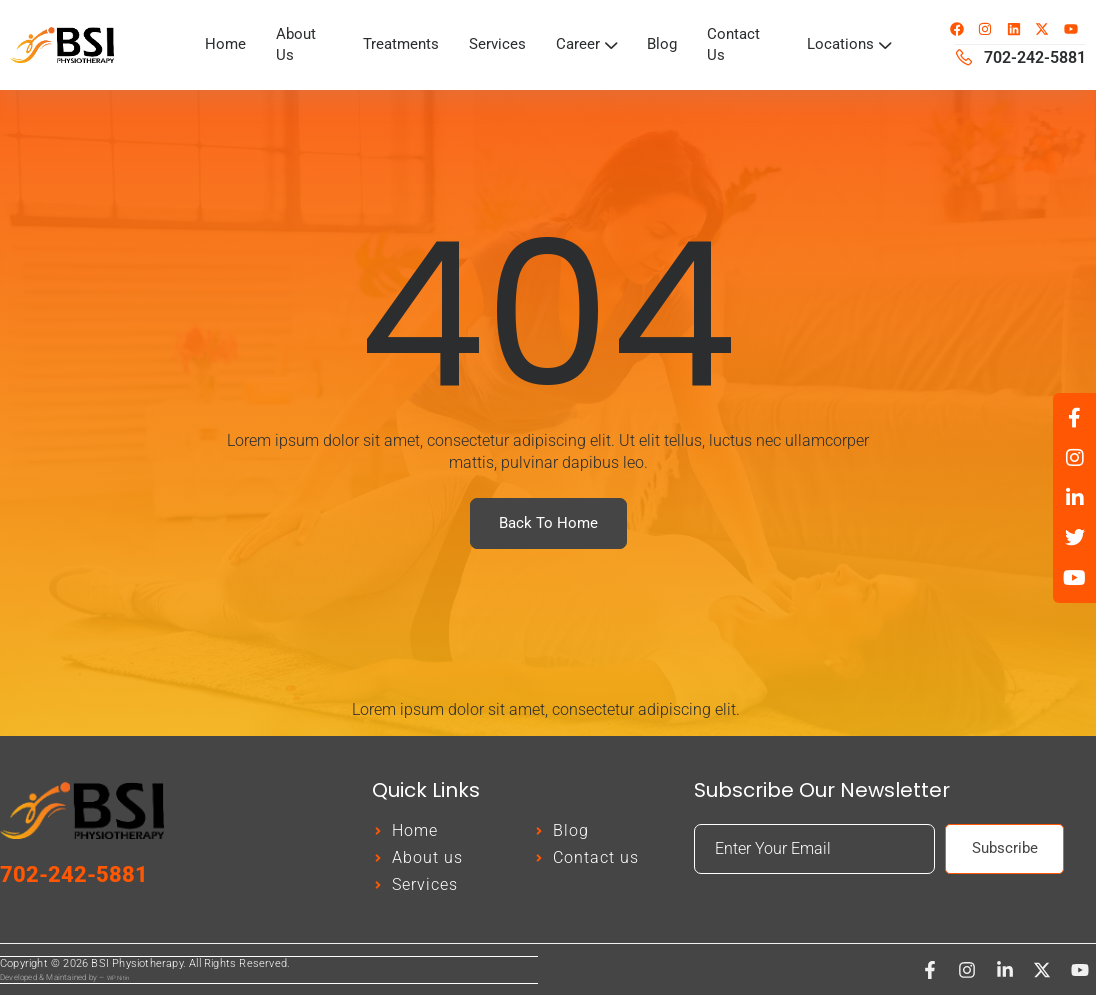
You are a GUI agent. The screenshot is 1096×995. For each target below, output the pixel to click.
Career (588, 44)
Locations (847, 44)
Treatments (398, 44)
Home (226, 44)
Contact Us (738, 44)
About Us (298, 44)
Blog (665, 44)
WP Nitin (118, 977)
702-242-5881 (74, 875)
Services (497, 44)
